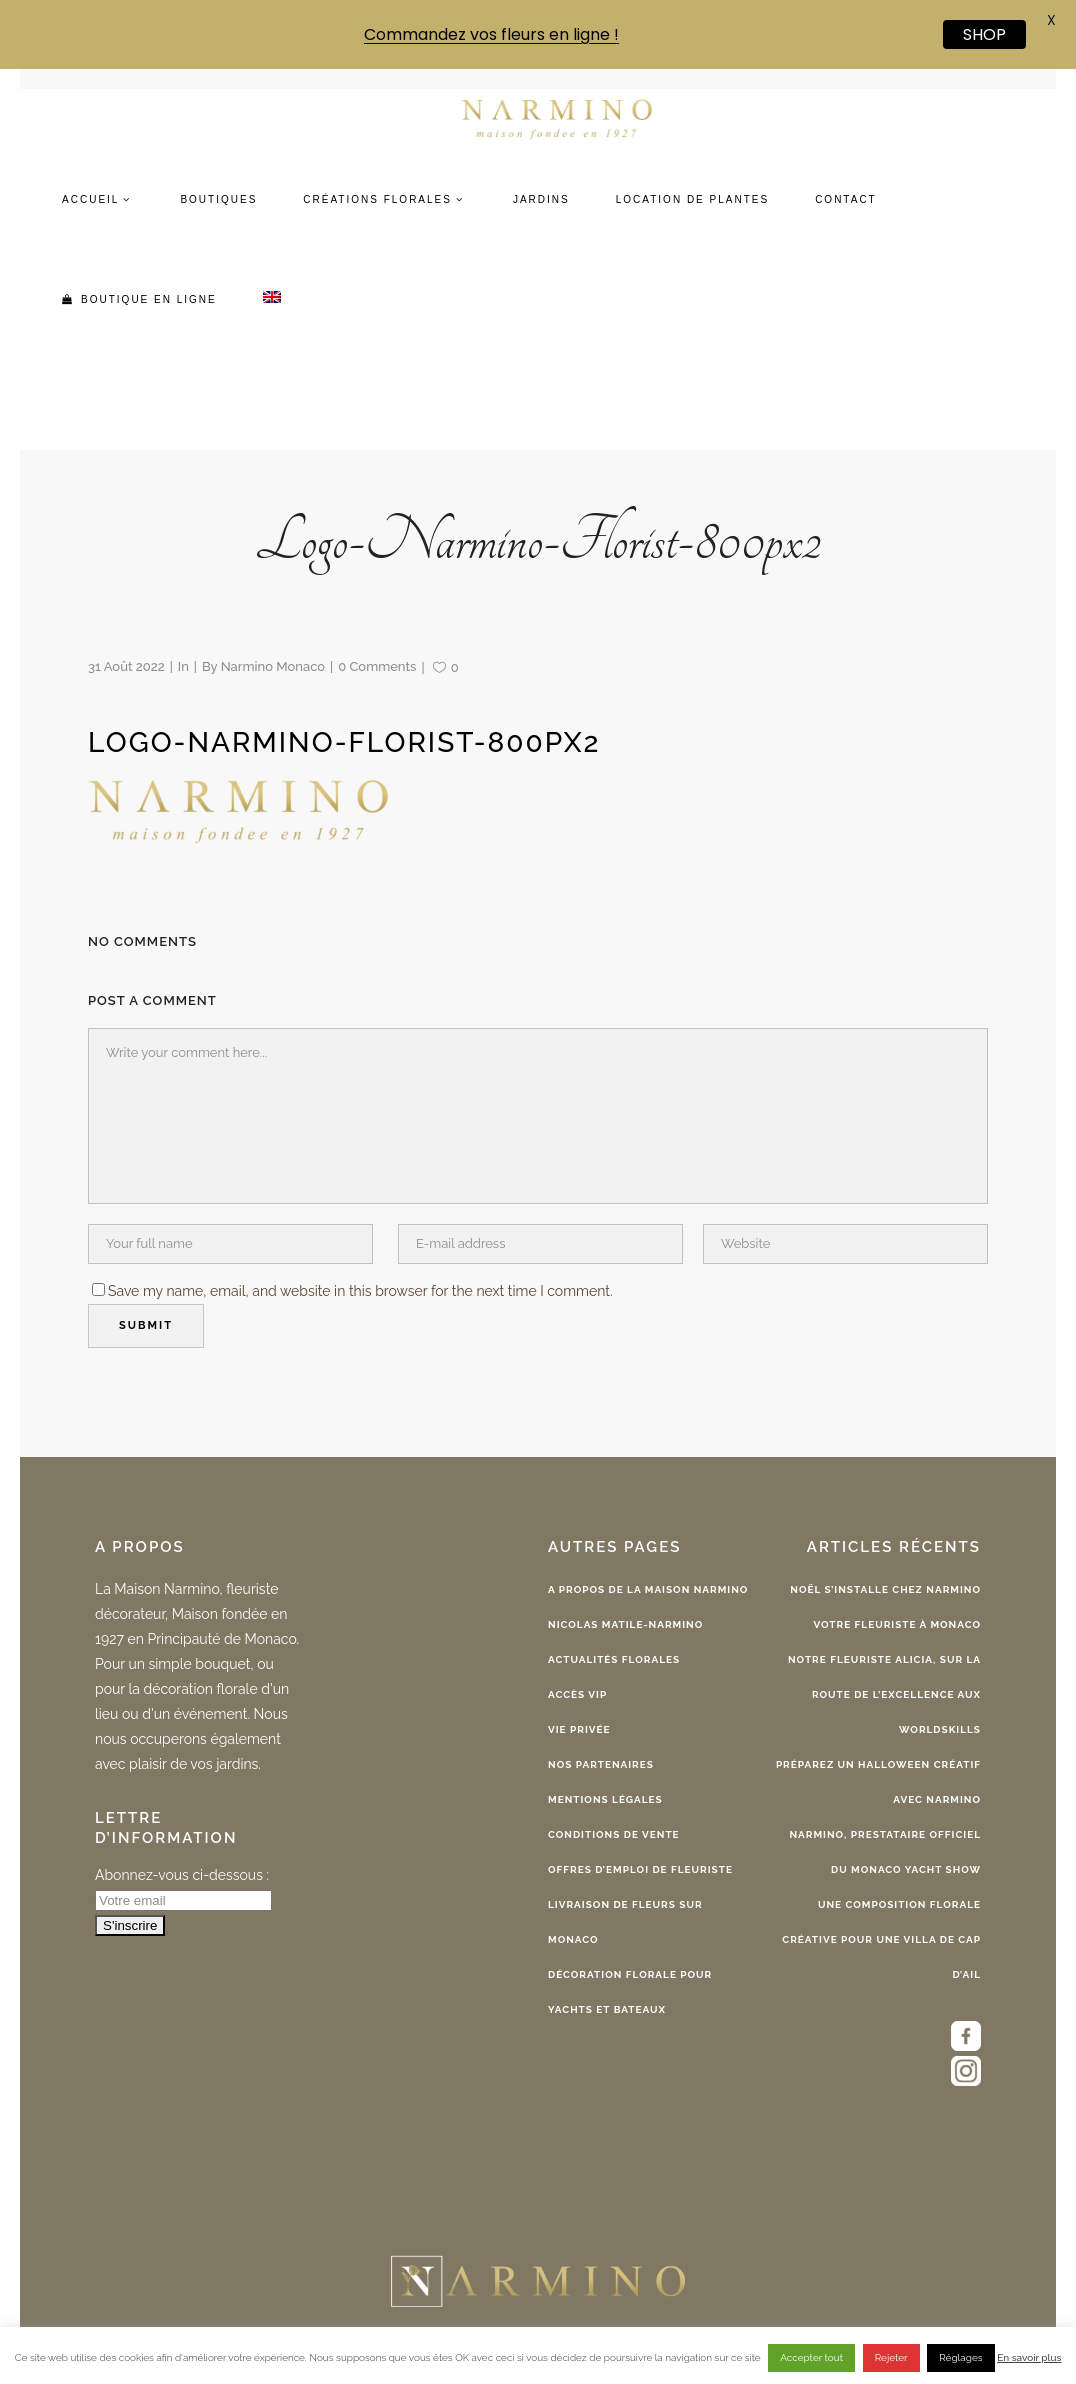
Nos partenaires (601, 1764)
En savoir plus (1029, 2357)
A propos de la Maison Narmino (648, 1589)
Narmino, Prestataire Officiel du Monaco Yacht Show (885, 1852)
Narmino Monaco (273, 666)
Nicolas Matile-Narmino (625, 1624)
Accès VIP (577, 1694)
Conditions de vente (614, 1834)
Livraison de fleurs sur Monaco (625, 1922)
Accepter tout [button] (811, 2357)
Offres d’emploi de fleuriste (640, 1869)
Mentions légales (605, 1799)
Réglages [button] (960, 2357)
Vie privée (579, 1729)
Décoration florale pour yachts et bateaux (630, 1992)
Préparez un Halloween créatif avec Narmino (878, 1782)
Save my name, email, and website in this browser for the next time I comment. (360, 1291)
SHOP (984, 34)
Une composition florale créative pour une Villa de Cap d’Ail (881, 1939)
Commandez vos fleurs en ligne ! (491, 34)
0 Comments (377, 666)
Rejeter (891, 2357)
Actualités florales (614, 1659)
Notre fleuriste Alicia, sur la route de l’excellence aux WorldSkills (884, 1694)
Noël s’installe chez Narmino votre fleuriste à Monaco (885, 1607)
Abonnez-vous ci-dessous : (182, 1875)
